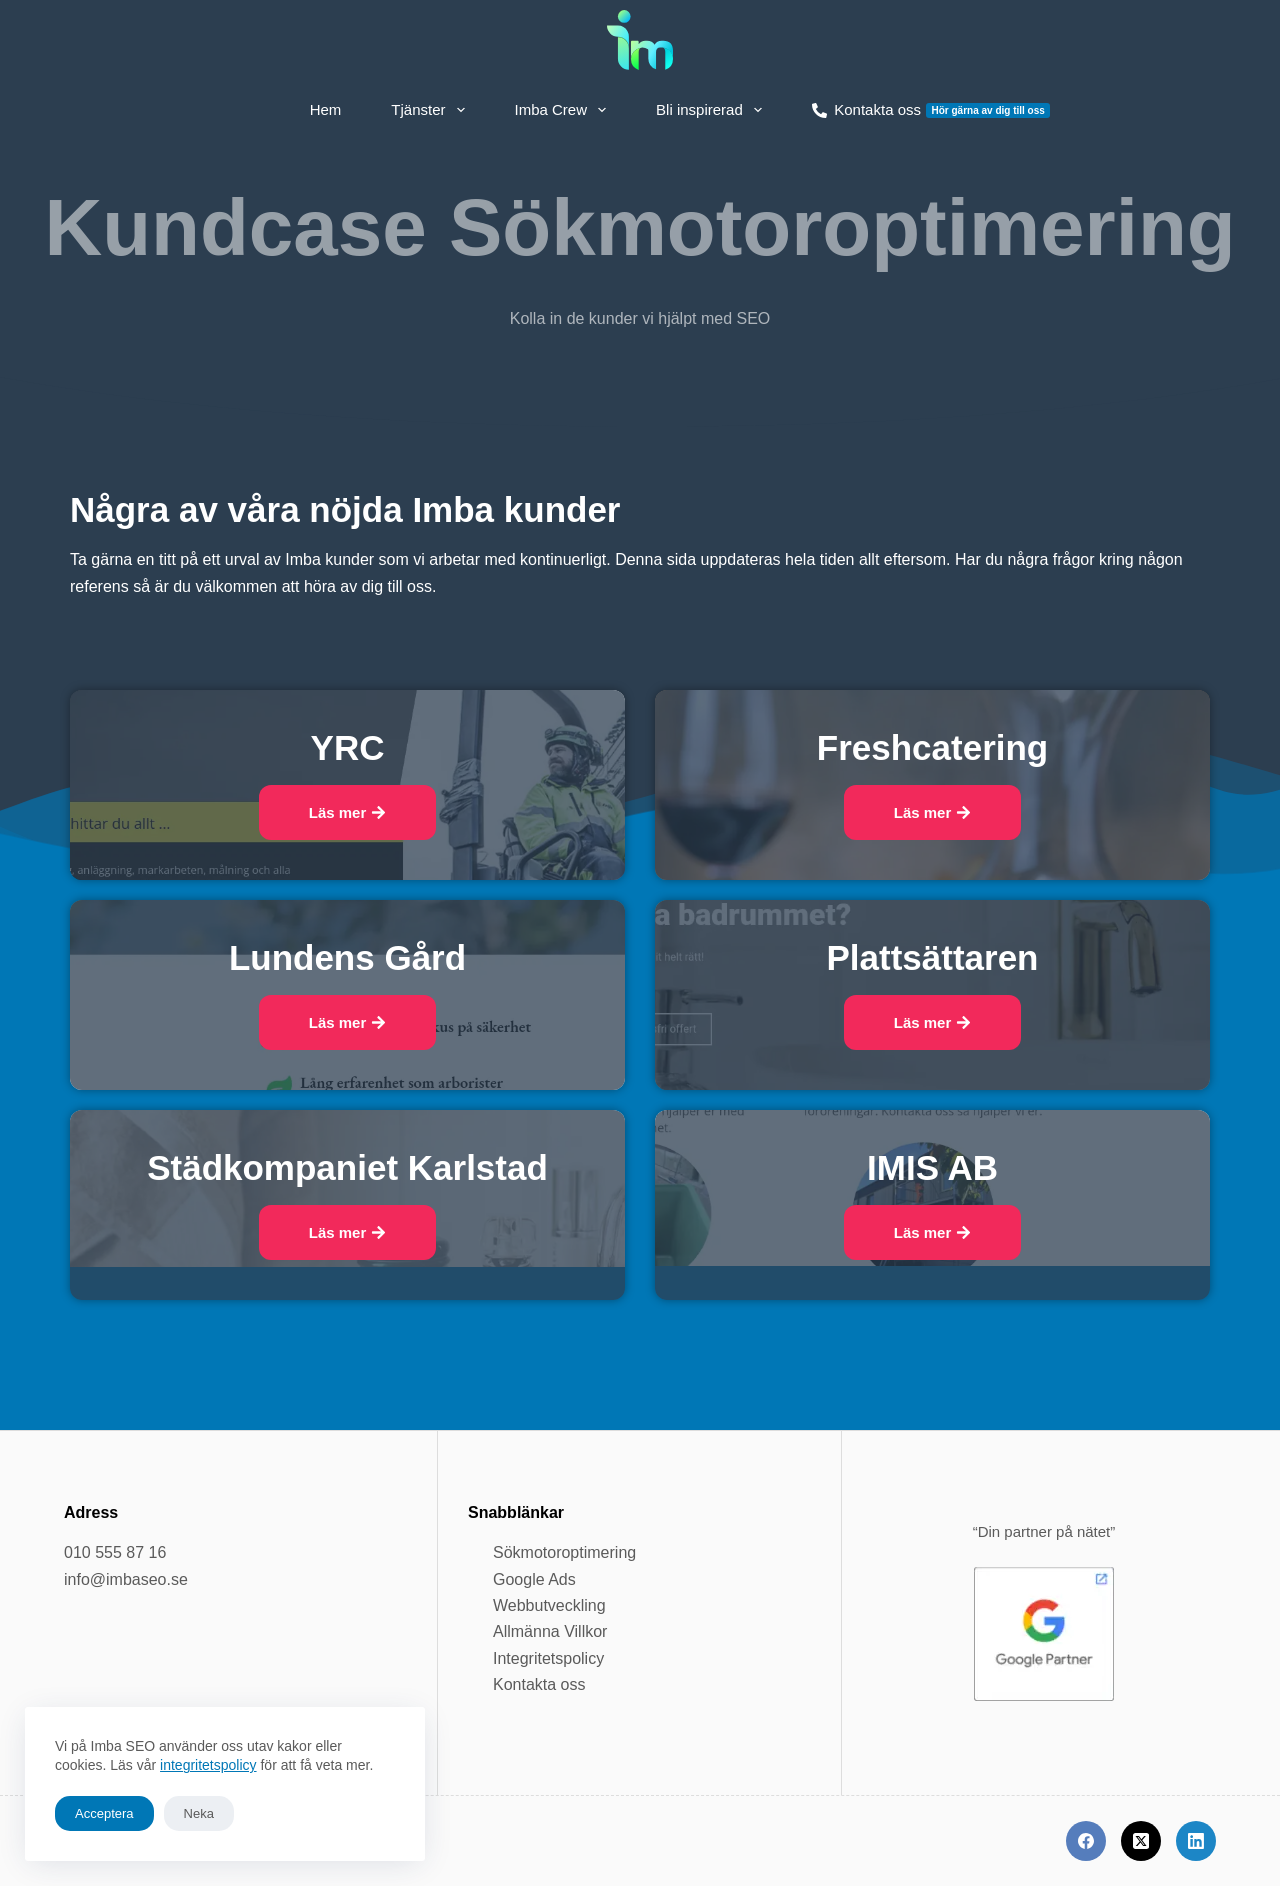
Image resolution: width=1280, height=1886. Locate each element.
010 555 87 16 (115, 1552)
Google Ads (534, 1579)
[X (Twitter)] (1141, 1841)
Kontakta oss (931, 109)
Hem (326, 109)
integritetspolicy (208, 1765)
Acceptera (104, 1813)
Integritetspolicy (548, 1658)
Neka (199, 1813)
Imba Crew (565, 110)
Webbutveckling (549, 1605)
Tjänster (431, 110)
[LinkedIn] (1196, 1841)
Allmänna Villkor (550, 1631)
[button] (348, 812)
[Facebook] (1086, 1841)
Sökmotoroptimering (564, 1552)
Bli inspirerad (713, 110)
